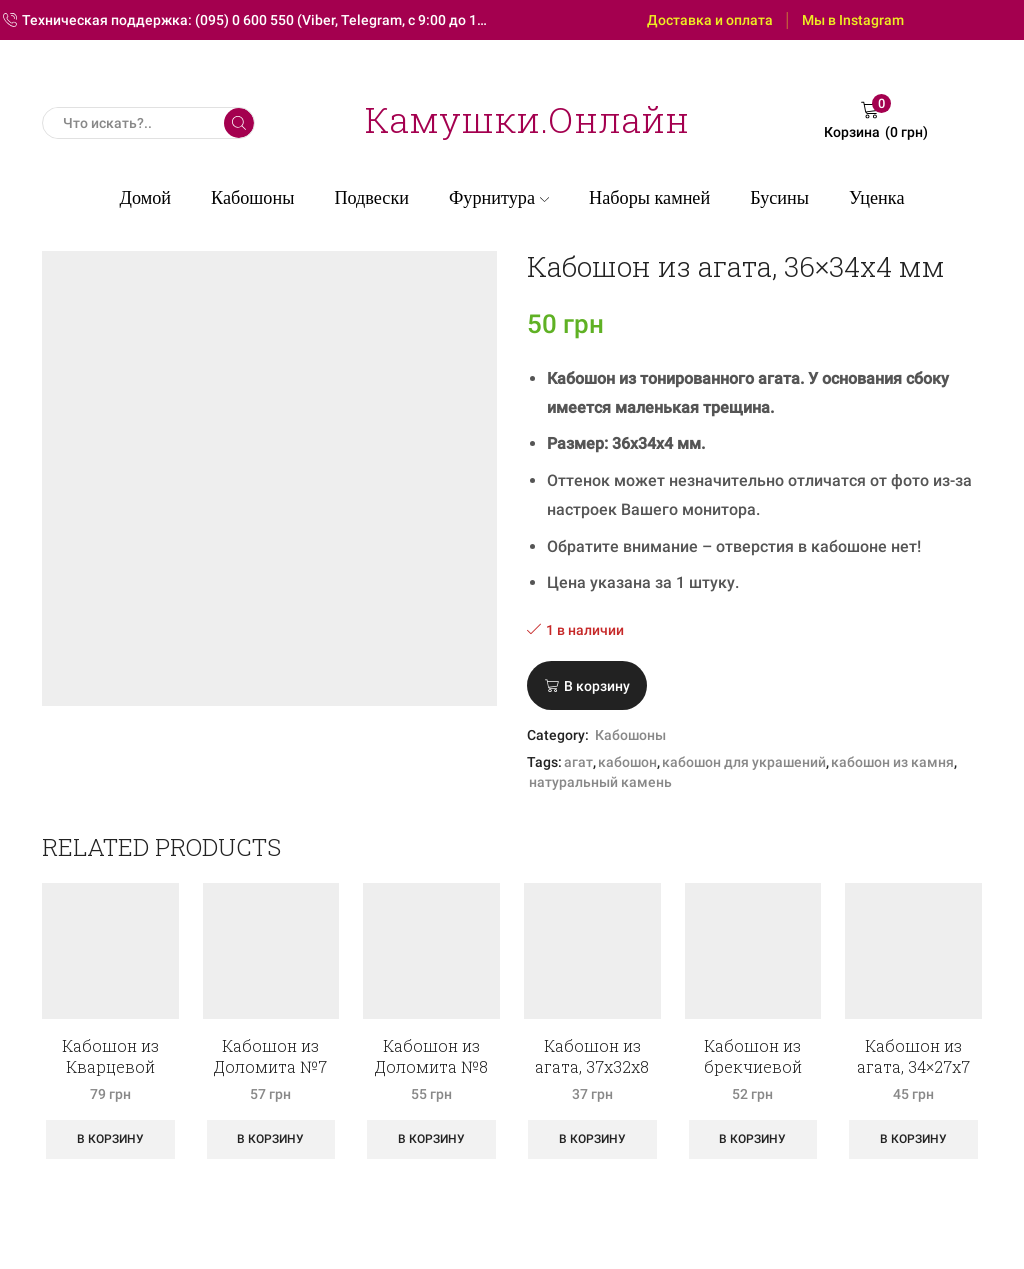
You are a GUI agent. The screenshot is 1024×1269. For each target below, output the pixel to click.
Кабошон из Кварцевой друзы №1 (110, 1066)
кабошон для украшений (744, 762)
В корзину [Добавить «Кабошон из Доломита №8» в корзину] (431, 1139)
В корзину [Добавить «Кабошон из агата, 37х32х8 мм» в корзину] (592, 1139)
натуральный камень (600, 782)
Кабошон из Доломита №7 (270, 1056)
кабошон (627, 762)
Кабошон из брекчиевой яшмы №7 (753, 1066)
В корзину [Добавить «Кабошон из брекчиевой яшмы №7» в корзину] (752, 1139)
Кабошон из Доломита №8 (431, 1056)
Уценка (876, 198)
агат (578, 762)
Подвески (371, 198)
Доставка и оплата (710, 20)
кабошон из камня (892, 762)
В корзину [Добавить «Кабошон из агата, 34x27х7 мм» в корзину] (913, 1139)
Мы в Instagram (853, 20)
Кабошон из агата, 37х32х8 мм (592, 1066)
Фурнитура (499, 198)
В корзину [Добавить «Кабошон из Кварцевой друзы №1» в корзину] (110, 1139)
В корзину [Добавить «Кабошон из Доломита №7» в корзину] (270, 1139)
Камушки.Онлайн (527, 119)
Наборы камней (649, 198)
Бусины (779, 198)
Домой (146, 198)
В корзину (597, 686)
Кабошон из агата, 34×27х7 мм (913, 1066)
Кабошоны (252, 198)
